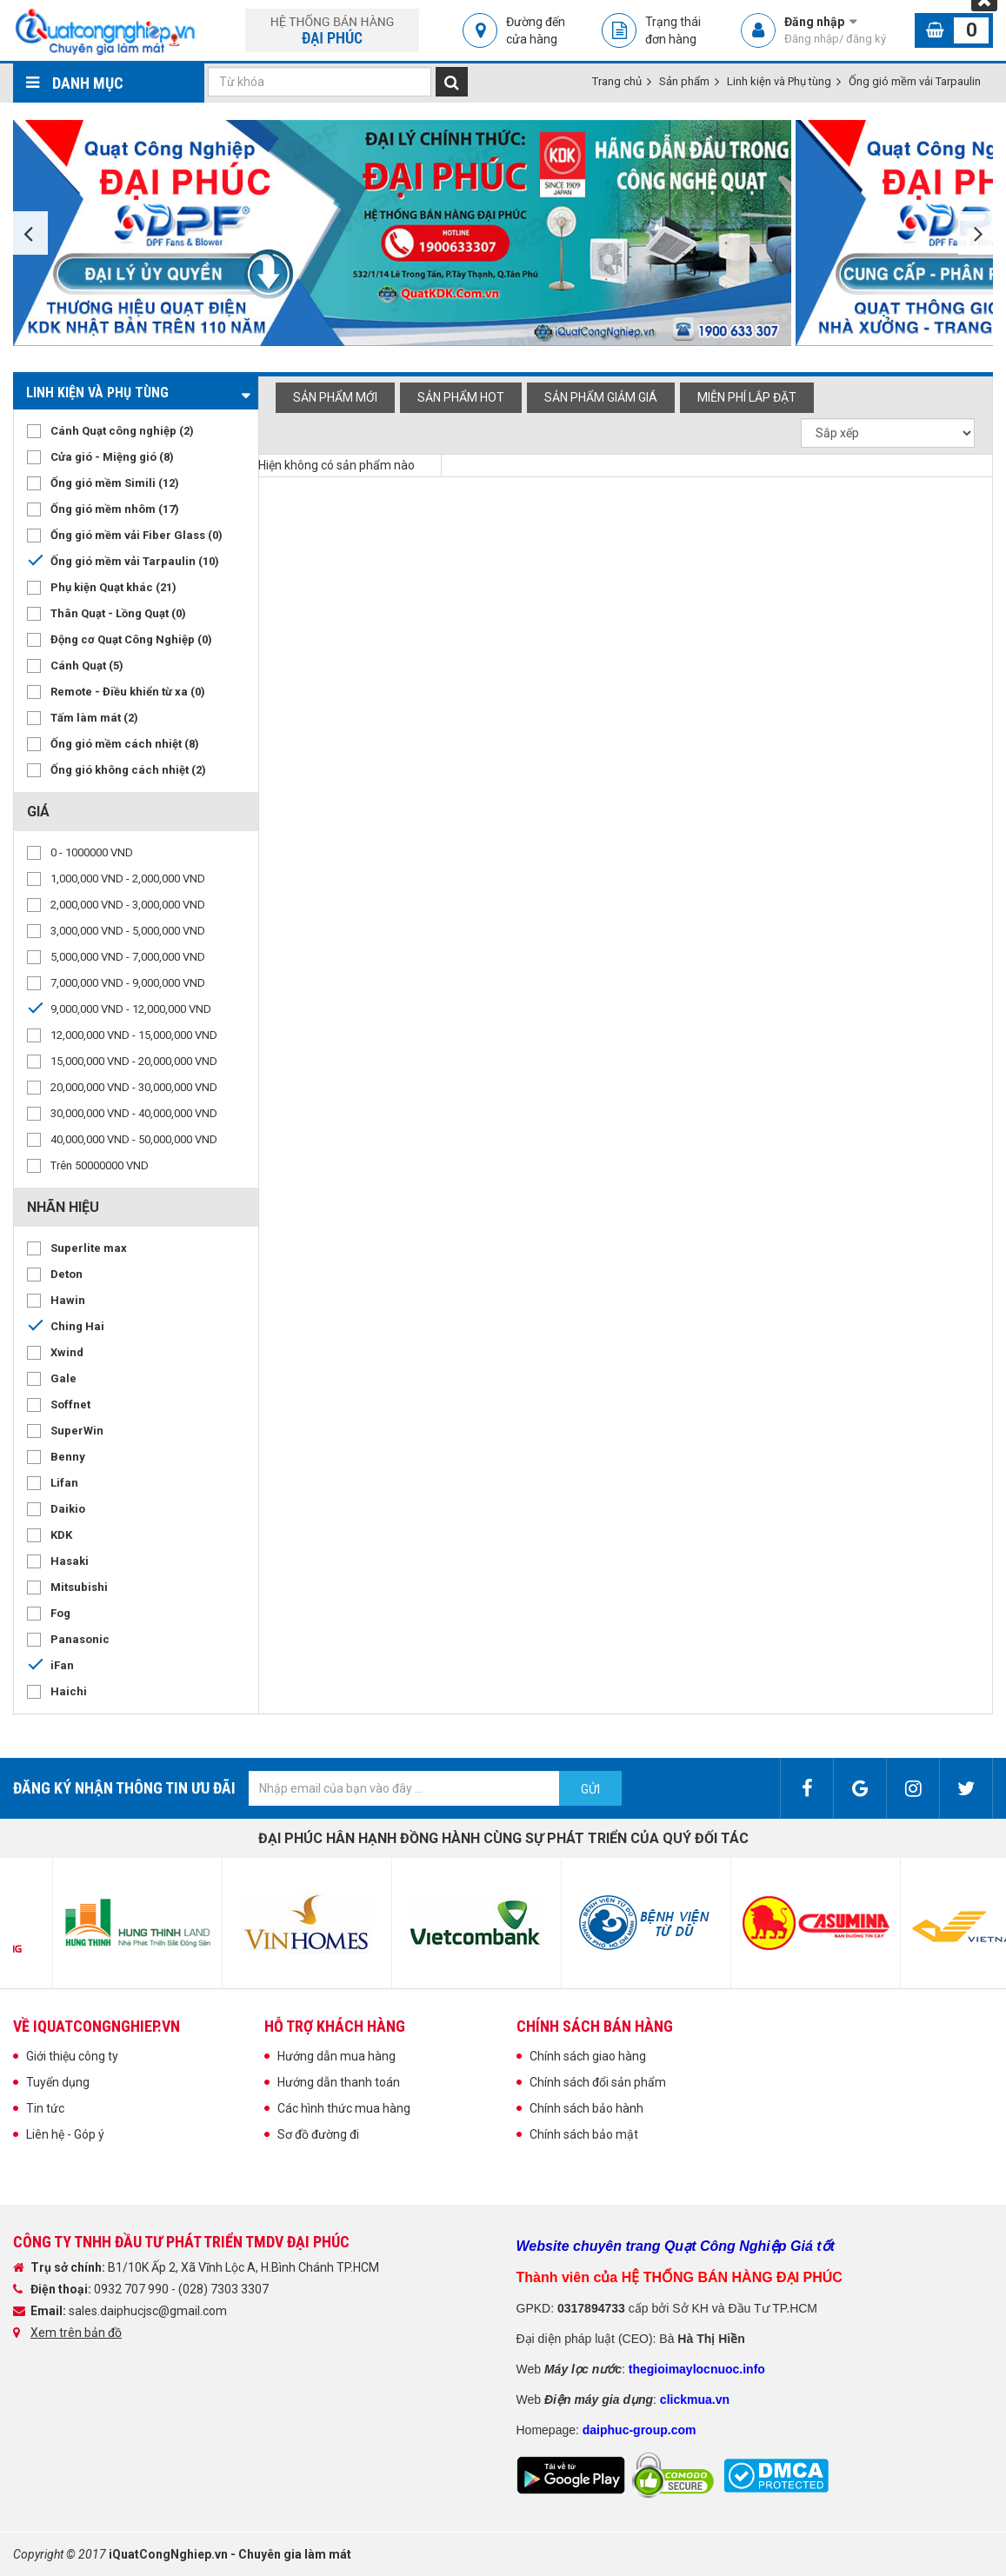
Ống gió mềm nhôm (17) (114, 509)
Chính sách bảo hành (586, 2108)
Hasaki (69, 1561)
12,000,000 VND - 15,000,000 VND (133, 1035)
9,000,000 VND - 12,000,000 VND (130, 1008)
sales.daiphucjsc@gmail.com (148, 2311)
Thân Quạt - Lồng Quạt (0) (118, 613)
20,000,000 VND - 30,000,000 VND (133, 1087)
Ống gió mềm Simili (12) (114, 482)
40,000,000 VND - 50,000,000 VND (133, 1139)
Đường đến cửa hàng (535, 30)
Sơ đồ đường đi (318, 2134)
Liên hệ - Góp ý (65, 2134)
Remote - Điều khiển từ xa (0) (127, 691)
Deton (66, 1274)
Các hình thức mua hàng (343, 2108)
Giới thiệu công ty (72, 2056)
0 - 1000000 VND (91, 852)
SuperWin (76, 1430)
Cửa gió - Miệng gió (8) (112, 456)
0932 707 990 (132, 2289)
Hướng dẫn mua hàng (336, 2056)
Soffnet (70, 1404)
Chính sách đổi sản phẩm (598, 2082)
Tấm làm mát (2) (94, 717)
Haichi (68, 1691)
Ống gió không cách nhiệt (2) (128, 769)
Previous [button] (30, 233)
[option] (404, 233)
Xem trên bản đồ (76, 2333)
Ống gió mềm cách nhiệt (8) (124, 743)
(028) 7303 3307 (223, 2289)
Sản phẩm (684, 81)
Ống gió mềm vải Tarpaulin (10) (134, 561)
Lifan (64, 1482)
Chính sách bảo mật (584, 2134)
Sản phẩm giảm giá (600, 397)
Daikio (67, 1508)
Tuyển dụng (58, 2082)
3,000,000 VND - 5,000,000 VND (127, 930)
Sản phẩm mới (335, 397)
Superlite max (88, 1248)
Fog (60, 1613)
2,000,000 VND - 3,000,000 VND (127, 904)
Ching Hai (77, 1326)
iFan (62, 1665)
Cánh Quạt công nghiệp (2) (122, 430)
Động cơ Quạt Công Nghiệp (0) (131, 639)
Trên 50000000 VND (99, 1165)
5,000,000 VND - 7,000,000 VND (127, 956)
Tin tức (45, 2108)
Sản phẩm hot (460, 397)
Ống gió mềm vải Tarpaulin (915, 81)
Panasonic (80, 1639)
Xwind (66, 1352)
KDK (61, 1534)
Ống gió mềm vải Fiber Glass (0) (136, 535)
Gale (63, 1378)
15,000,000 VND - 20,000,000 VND (133, 1061)
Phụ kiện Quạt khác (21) (113, 587)
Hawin (67, 1300)
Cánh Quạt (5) (86, 665)
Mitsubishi (79, 1587)
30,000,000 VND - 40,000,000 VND (133, 1113)
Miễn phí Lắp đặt (746, 397)
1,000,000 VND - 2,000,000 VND (127, 878)
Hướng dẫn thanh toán (338, 2082)
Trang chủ (617, 81)
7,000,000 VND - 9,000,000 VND (127, 982)
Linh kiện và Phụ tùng (779, 81)
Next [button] (975, 233)
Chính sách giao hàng (588, 2056)
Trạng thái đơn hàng (673, 30)
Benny (67, 1456)
